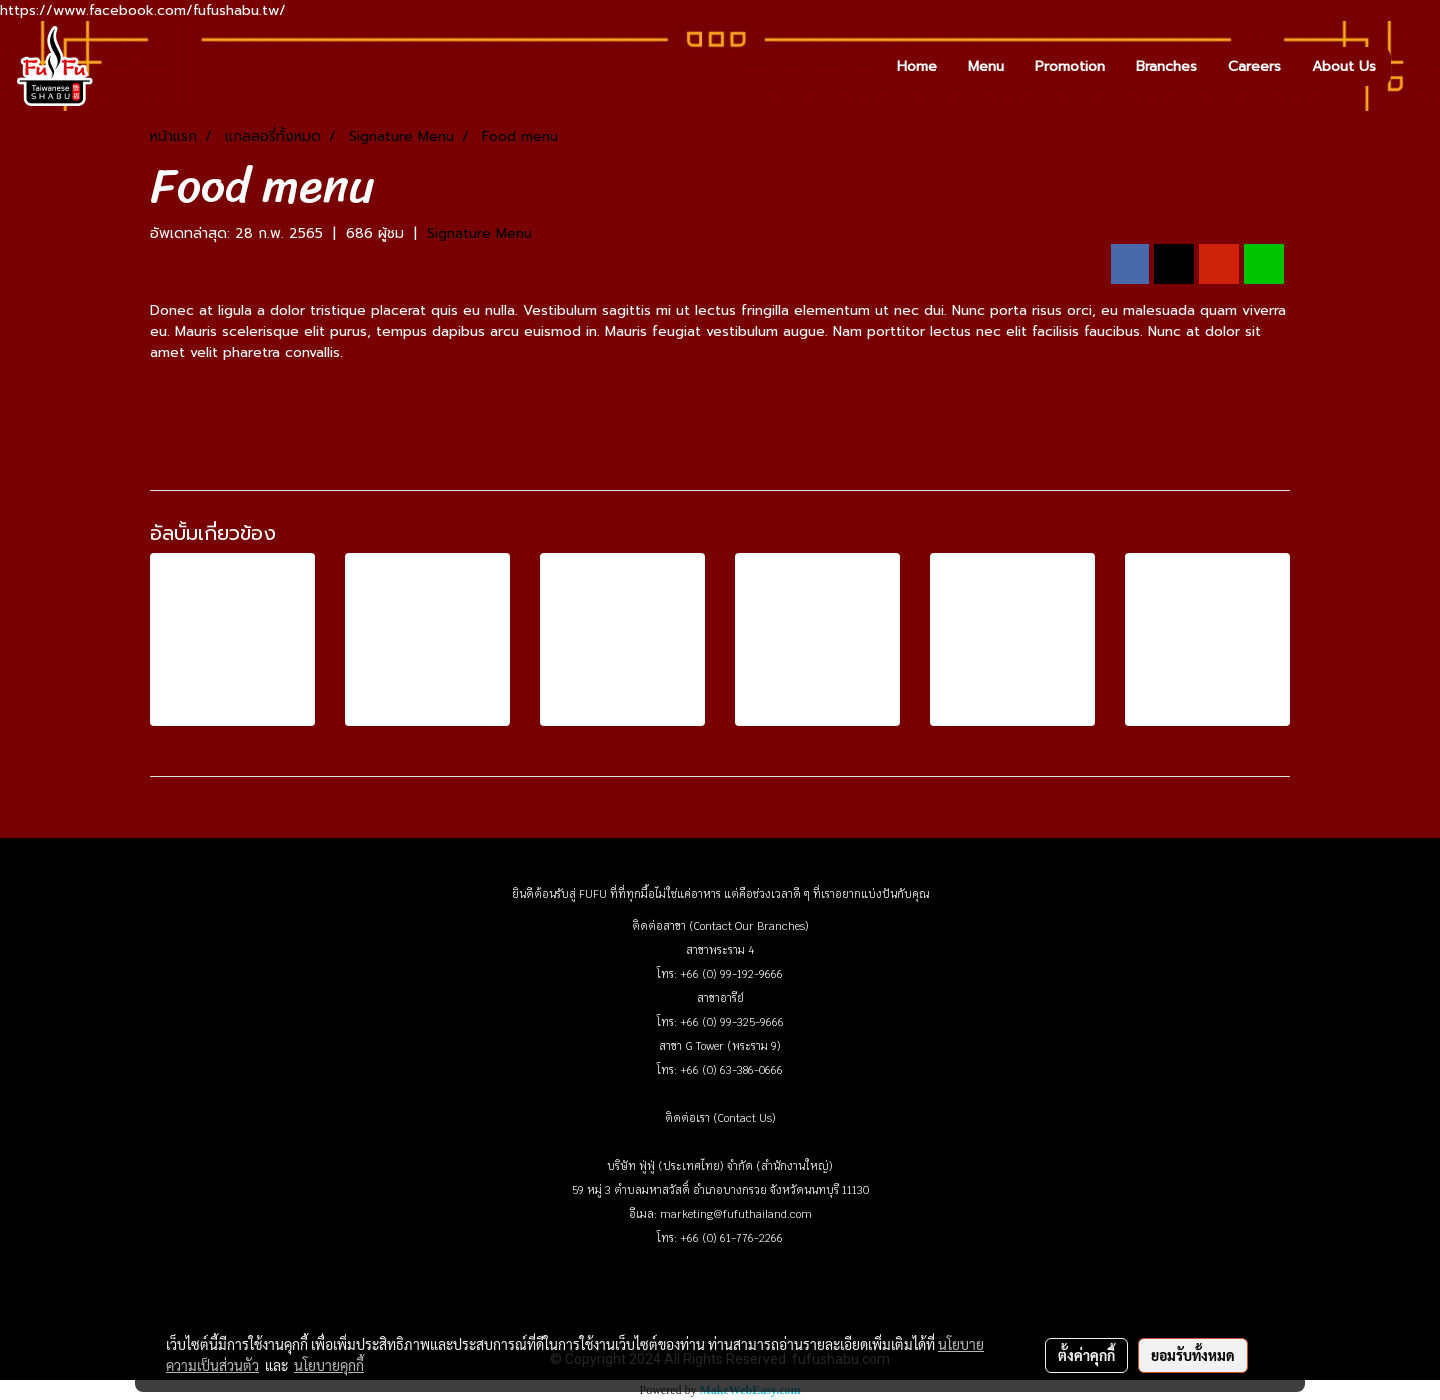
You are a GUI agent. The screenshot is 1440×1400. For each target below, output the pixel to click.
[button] (1409, 66)
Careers (1254, 66)
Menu (986, 66)
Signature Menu (479, 233)
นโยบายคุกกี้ (329, 1365)
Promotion (1070, 66)
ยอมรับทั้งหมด (1193, 1355)
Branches (1166, 66)
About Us (1344, 66)
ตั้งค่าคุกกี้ (1086, 1355)
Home (917, 66)
